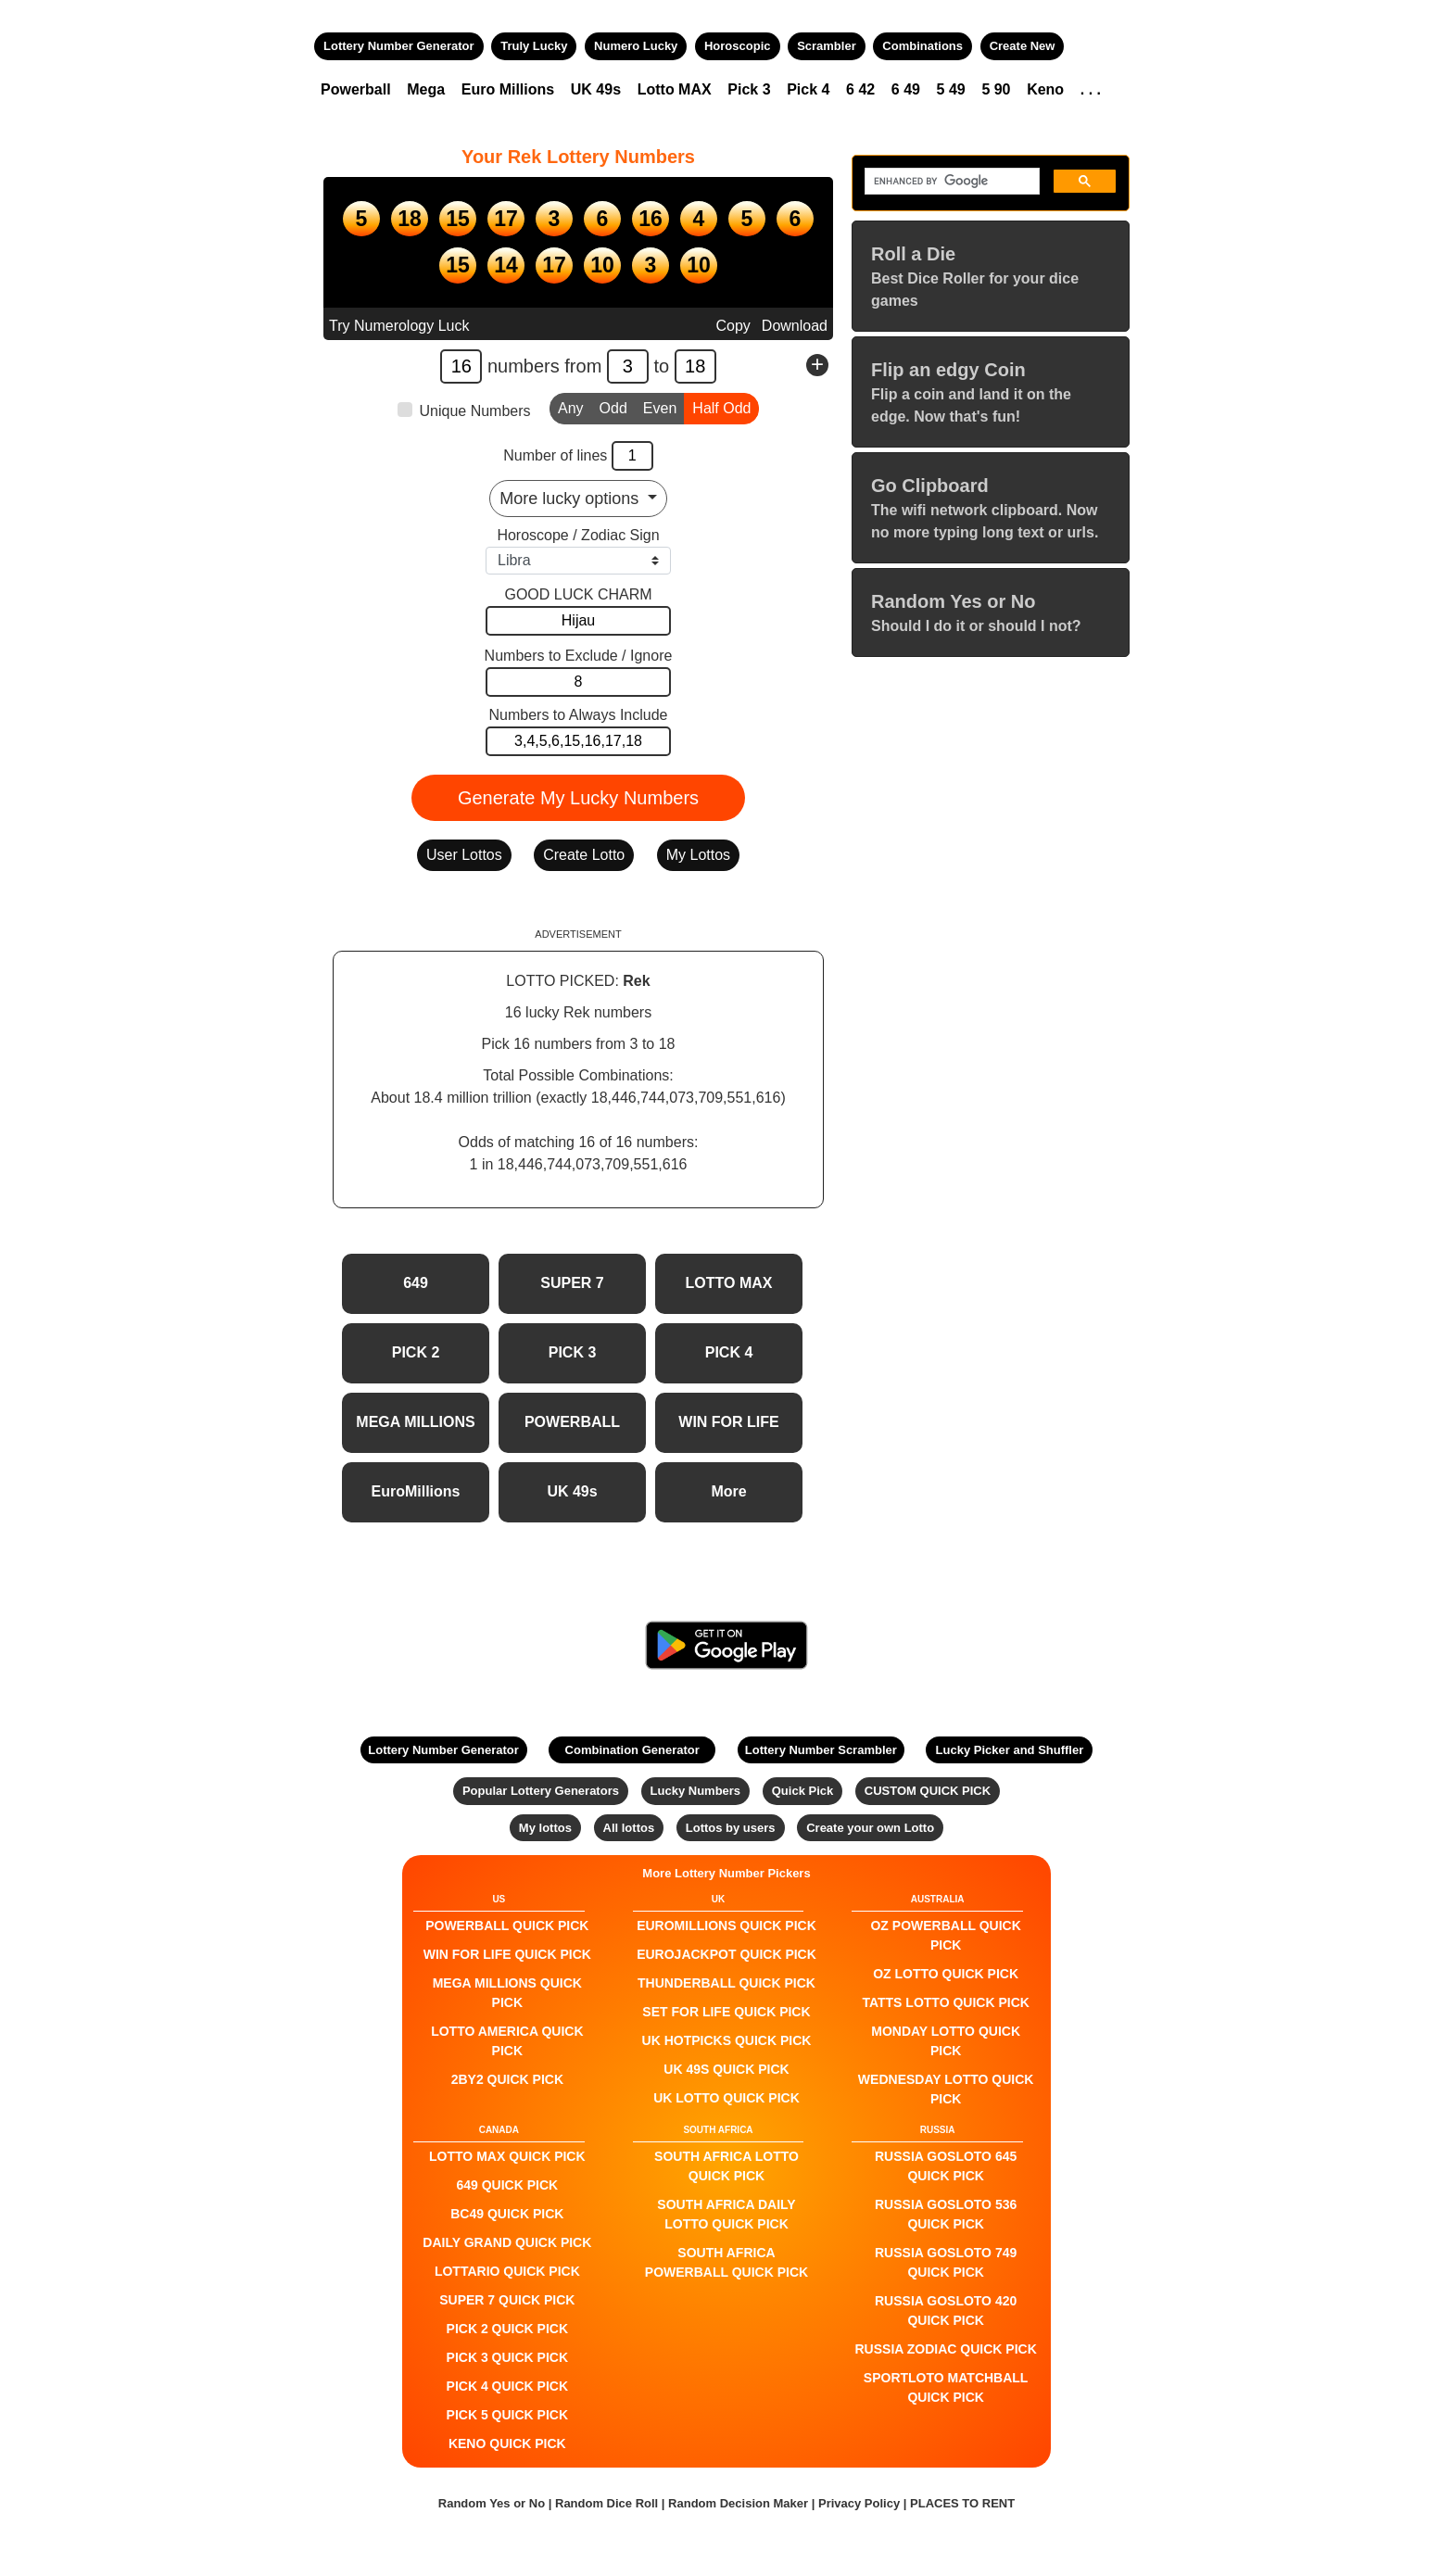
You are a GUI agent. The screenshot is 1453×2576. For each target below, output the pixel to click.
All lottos (629, 1828)
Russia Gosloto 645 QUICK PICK (946, 2166)
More (728, 1491)
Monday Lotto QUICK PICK (945, 2041)
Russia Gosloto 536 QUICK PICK (946, 2214)
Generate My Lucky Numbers (578, 798)
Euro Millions (507, 89)
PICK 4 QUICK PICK (507, 2386)
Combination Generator (632, 1750)
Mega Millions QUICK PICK (507, 1993)
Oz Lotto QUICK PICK (945, 1973)
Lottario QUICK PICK (507, 2271)
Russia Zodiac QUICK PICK (946, 2349)
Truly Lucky (533, 46)
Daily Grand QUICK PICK (507, 2242)
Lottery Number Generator (398, 46)
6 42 (860, 89)
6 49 (905, 89)
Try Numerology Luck (399, 326)
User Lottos (464, 855)
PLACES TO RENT (962, 2503)
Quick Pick (802, 1791)
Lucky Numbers (696, 1791)
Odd (613, 407)
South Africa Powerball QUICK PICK (726, 2262)
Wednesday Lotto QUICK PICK (946, 2089)
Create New (1022, 46)
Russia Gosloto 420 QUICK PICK (946, 2310)
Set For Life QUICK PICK (726, 2011)
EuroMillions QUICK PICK (726, 1925)
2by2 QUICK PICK (507, 2079)
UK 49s (596, 89)
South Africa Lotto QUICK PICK (726, 2166)
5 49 (951, 89)
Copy (732, 326)
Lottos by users (731, 1828)
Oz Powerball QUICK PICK (945, 1935)
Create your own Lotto (870, 1828)
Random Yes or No (491, 2503)
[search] (950, 181)
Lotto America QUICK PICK (507, 2041)
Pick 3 (748, 89)
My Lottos (698, 855)
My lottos (545, 1828)
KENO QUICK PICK (507, 2443)
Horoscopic (737, 46)
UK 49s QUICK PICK (726, 2069)
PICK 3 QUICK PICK (507, 2357)
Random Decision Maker (738, 2503)
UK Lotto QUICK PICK (726, 2097)
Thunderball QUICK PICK (726, 1983)
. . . (1090, 89)
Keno (1045, 89)
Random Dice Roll (608, 2503)
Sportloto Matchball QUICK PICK (946, 2387)
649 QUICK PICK (507, 2185)
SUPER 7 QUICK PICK (507, 2299)
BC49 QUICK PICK (506, 2213)
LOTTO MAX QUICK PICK (507, 2156)
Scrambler (826, 46)
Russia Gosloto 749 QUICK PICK (946, 2262)
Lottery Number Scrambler (821, 1750)
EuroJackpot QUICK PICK (726, 1954)
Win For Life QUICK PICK (507, 1954)
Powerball (356, 89)
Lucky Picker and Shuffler (1010, 1750)
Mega (426, 89)
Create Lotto (584, 855)
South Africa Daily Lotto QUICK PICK (726, 2214)
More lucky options (571, 498)
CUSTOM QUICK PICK (928, 1791)
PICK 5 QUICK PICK (507, 2414)
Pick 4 (808, 89)
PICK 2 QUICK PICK (507, 2328)
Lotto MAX (675, 89)
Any (571, 407)
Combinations (922, 46)
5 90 (995, 89)
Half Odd (721, 407)
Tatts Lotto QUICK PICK (945, 2002)
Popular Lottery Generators (540, 1791)
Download (795, 326)
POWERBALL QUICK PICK (506, 1925)
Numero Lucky (635, 46)
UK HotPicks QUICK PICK (727, 2040)
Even (659, 407)
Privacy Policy (859, 2503)
